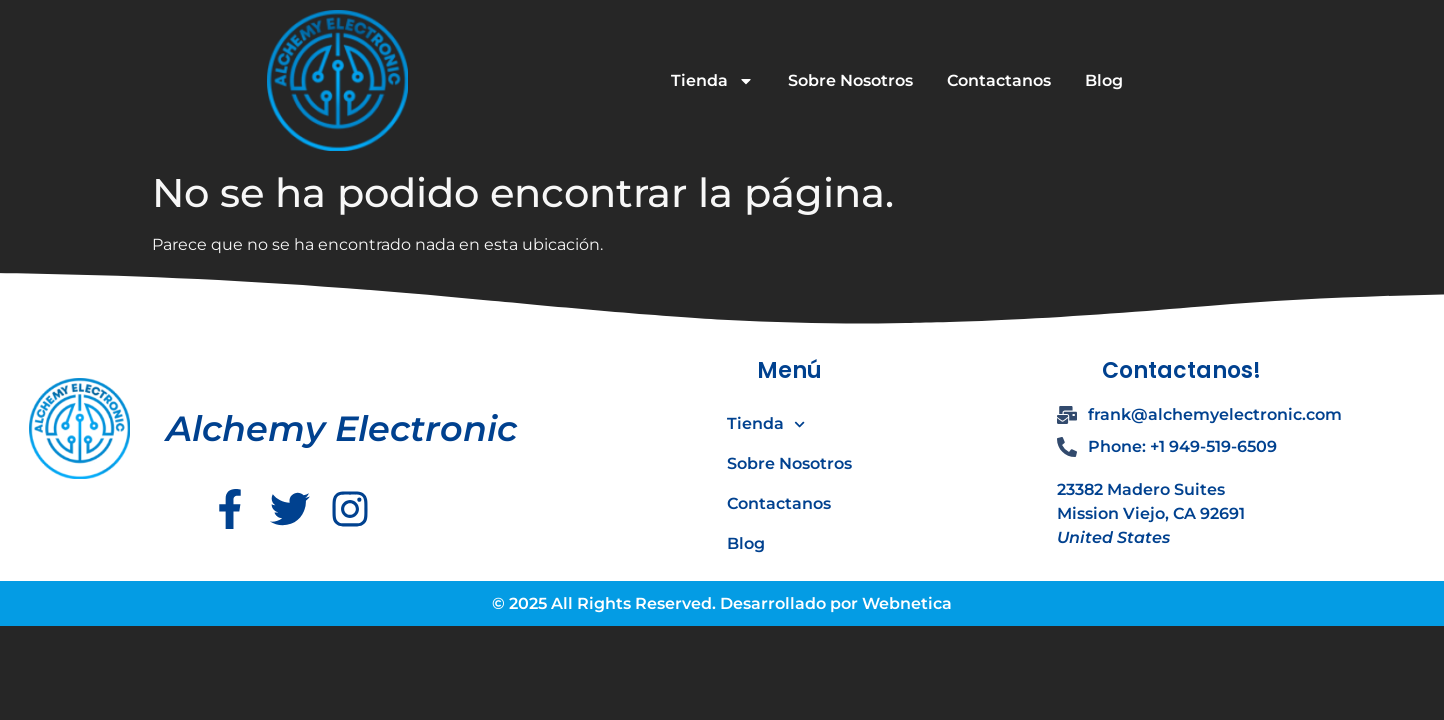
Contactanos (999, 80)
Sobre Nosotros (850, 80)
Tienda (712, 81)
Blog (1104, 80)
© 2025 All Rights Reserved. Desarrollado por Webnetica (722, 603)
